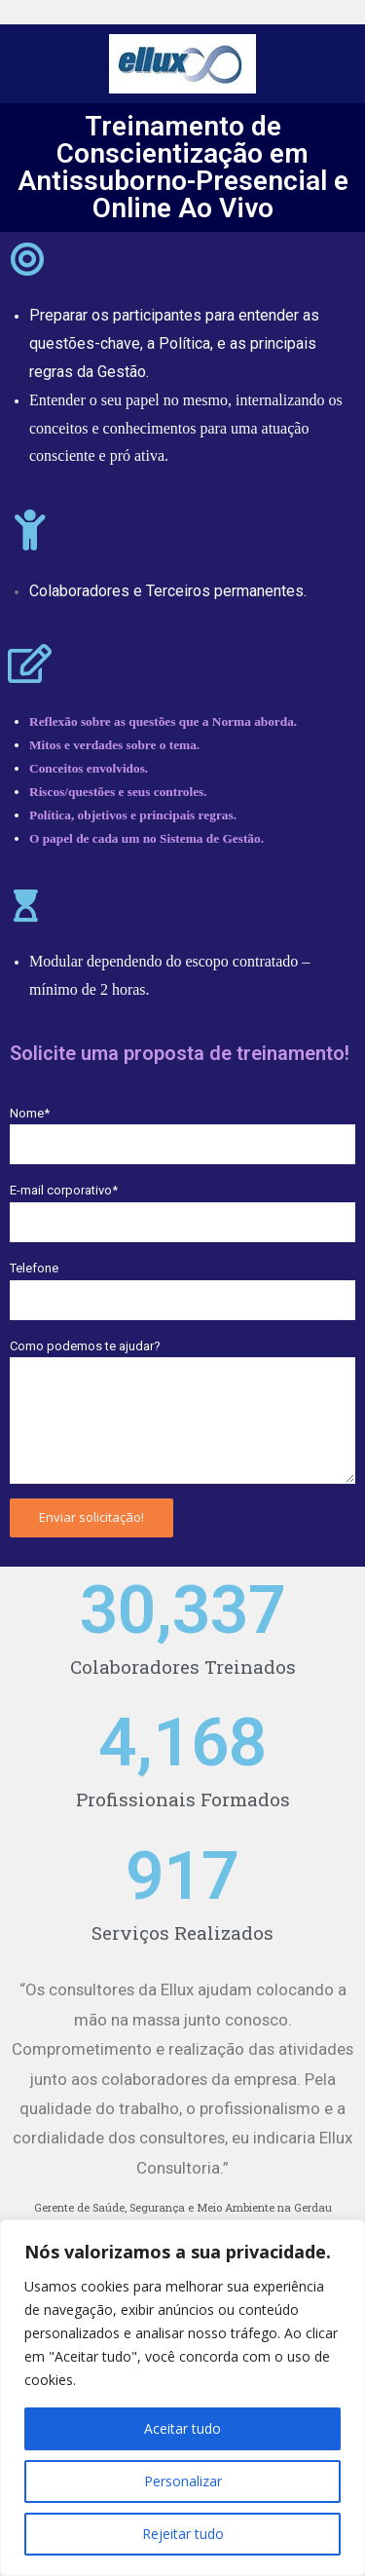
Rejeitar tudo (183, 2533)
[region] (182, 2397)
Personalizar (183, 2481)
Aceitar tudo (182, 2428)
